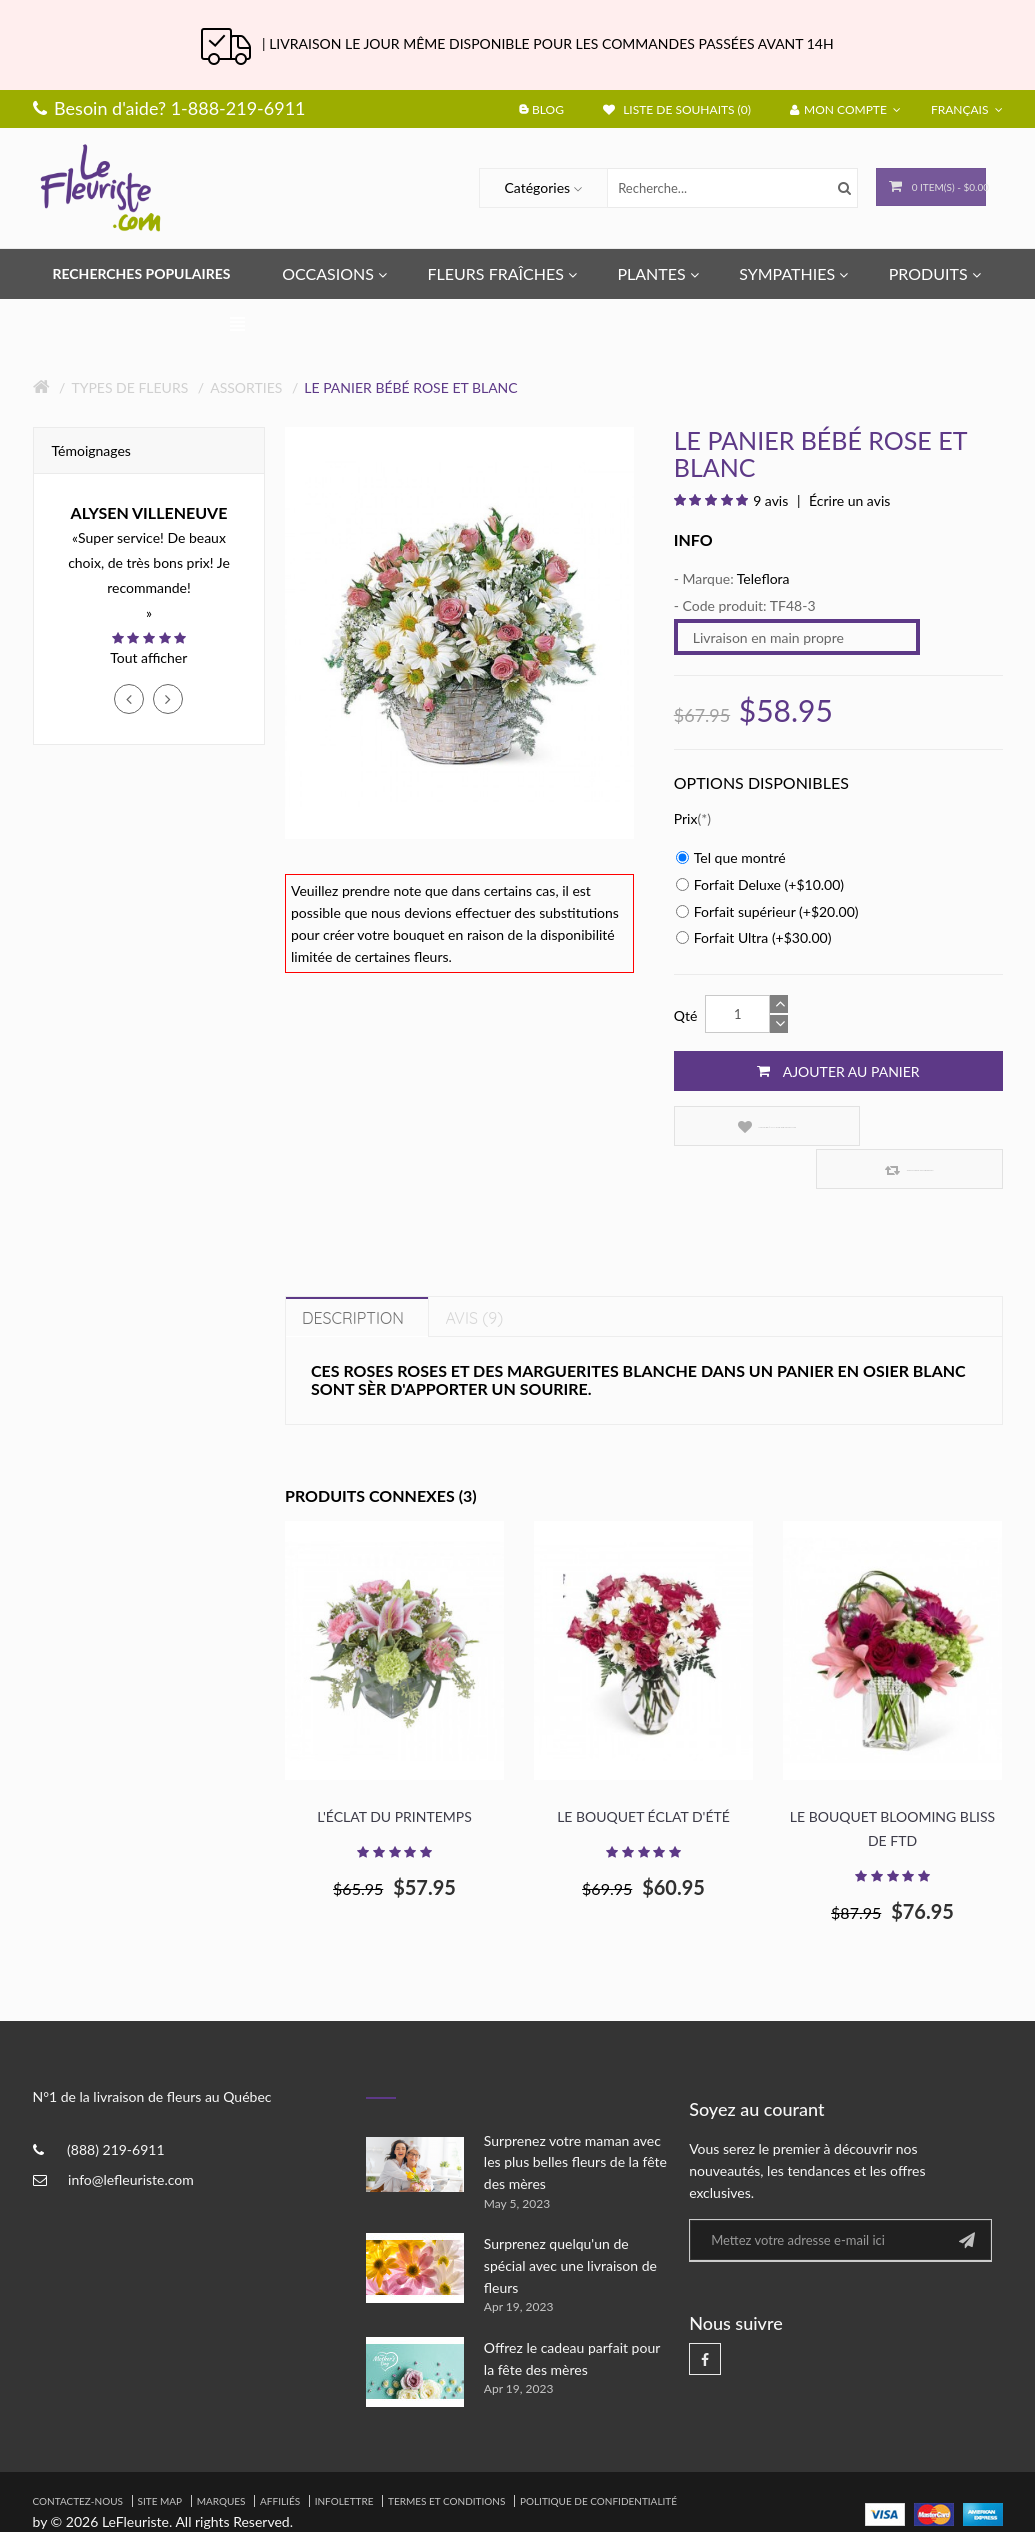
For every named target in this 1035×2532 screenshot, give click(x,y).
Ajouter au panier (838, 1071)
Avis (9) (474, 1275)
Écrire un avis (847, 500)
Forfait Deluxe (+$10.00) (760, 884)
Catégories (517, 187)
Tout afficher (148, 657)
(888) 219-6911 (115, 2107)
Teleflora (763, 578)
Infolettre (344, 2458)
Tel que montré (731, 857)
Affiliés (280, 2458)
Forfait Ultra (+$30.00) (754, 937)
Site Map (160, 2458)
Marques (221, 2458)
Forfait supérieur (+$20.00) (767, 911)
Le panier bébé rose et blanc (410, 387)
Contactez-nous (78, 2458)
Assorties (246, 387)
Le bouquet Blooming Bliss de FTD (892, 1786)
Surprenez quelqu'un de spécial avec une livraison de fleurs (570, 2223)
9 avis (770, 500)
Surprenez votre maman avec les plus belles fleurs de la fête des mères (575, 2119)
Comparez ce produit (920, 1126)
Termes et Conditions (446, 2458)
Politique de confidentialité (598, 2458)
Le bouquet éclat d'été (643, 1774)
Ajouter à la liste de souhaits (750, 1126)
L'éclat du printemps (394, 1774)
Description (353, 1275)
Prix (686, 818)
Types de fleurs (129, 387)
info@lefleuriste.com (131, 2137)
